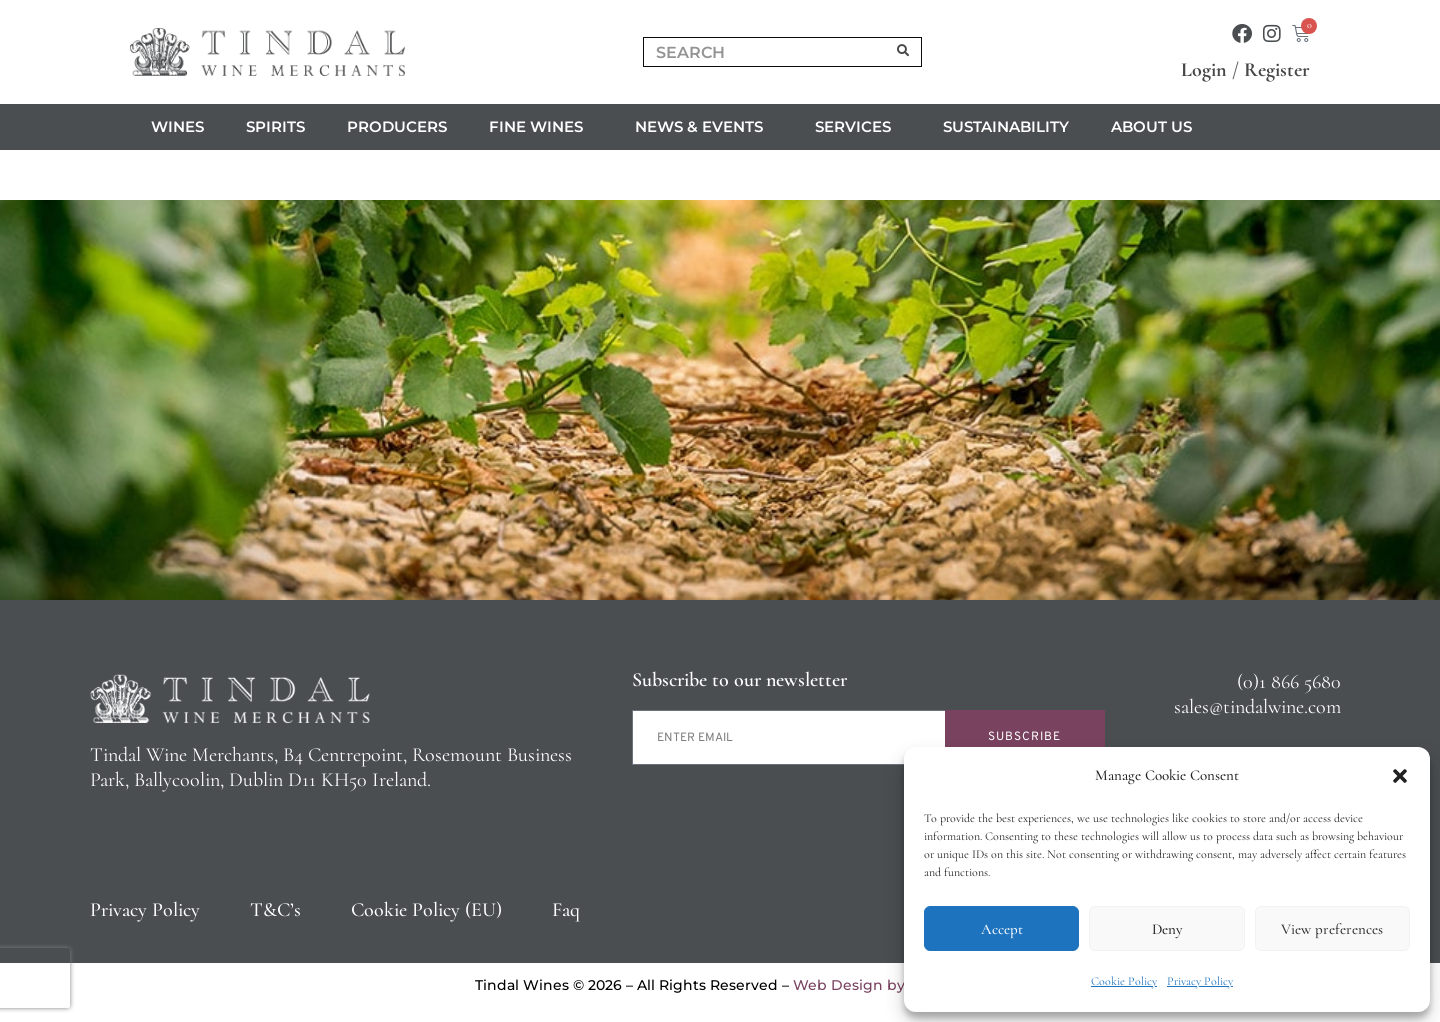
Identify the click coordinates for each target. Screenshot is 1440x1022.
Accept (1002, 929)
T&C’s (275, 910)
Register (1277, 70)
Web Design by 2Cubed (879, 985)
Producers (397, 126)
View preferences (1332, 929)
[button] (1400, 776)
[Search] (904, 52)
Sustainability (1006, 126)
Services (858, 127)
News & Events (704, 127)
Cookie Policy (1124, 981)
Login (1204, 70)
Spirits (275, 126)
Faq (566, 910)
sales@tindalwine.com (1257, 707)
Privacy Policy (1200, 981)
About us (1156, 127)
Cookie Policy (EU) (426, 910)
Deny (1167, 929)
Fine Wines (541, 127)
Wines (177, 126)
